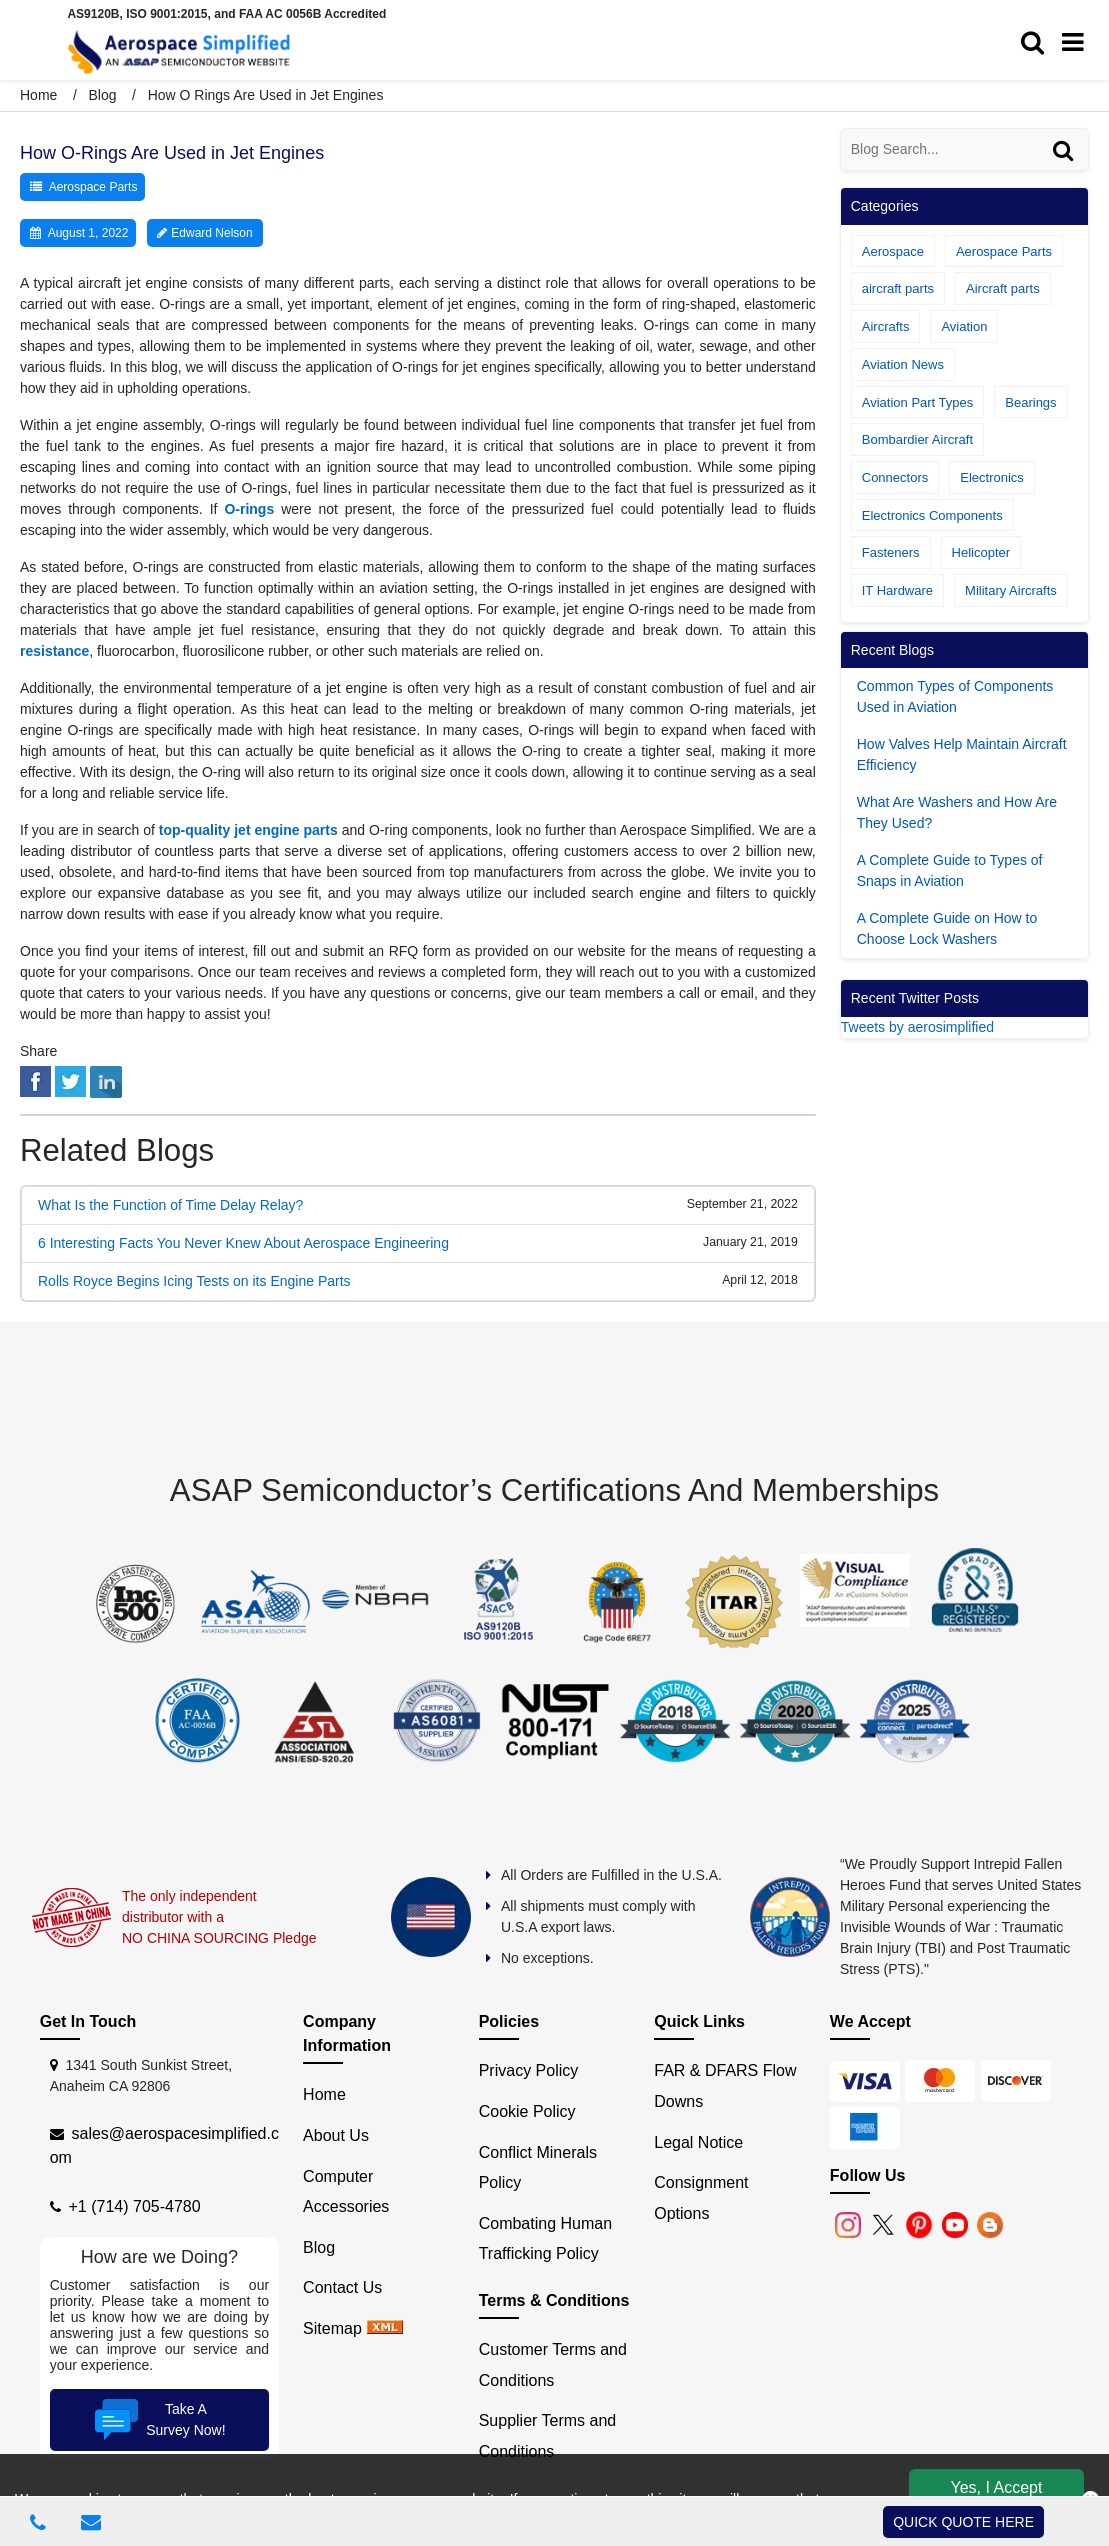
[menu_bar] (1078, 43)
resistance (54, 651)
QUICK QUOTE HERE (963, 2522)
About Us (336, 2135)
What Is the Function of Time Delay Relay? (170, 1205)
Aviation (964, 326)
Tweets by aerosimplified (917, 1027)
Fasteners (891, 552)
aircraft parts (898, 288)
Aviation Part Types (918, 402)
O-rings (249, 509)
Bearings (1030, 402)
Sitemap (332, 2328)
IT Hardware (897, 590)
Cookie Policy (527, 2111)
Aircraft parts (1003, 288)
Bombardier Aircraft (917, 439)
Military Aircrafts (1011, 590)
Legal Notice (698, 2142)
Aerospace (893, 251)
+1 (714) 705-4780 (135, 2206)
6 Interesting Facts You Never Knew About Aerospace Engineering (243, 1243)
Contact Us (342, 2287)
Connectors (895, 477)
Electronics (992, 477)
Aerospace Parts (93, 187)
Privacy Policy (529, 2070)
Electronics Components (932, 515)
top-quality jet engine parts (248, 830)
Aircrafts (886, 326)
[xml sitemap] (385, 2328)
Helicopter (981, 552)
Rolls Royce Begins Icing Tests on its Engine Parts (194, 1281)
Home (40, 95)
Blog (102, 95)
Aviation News (903, 364)
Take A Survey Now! (158, 2420)
